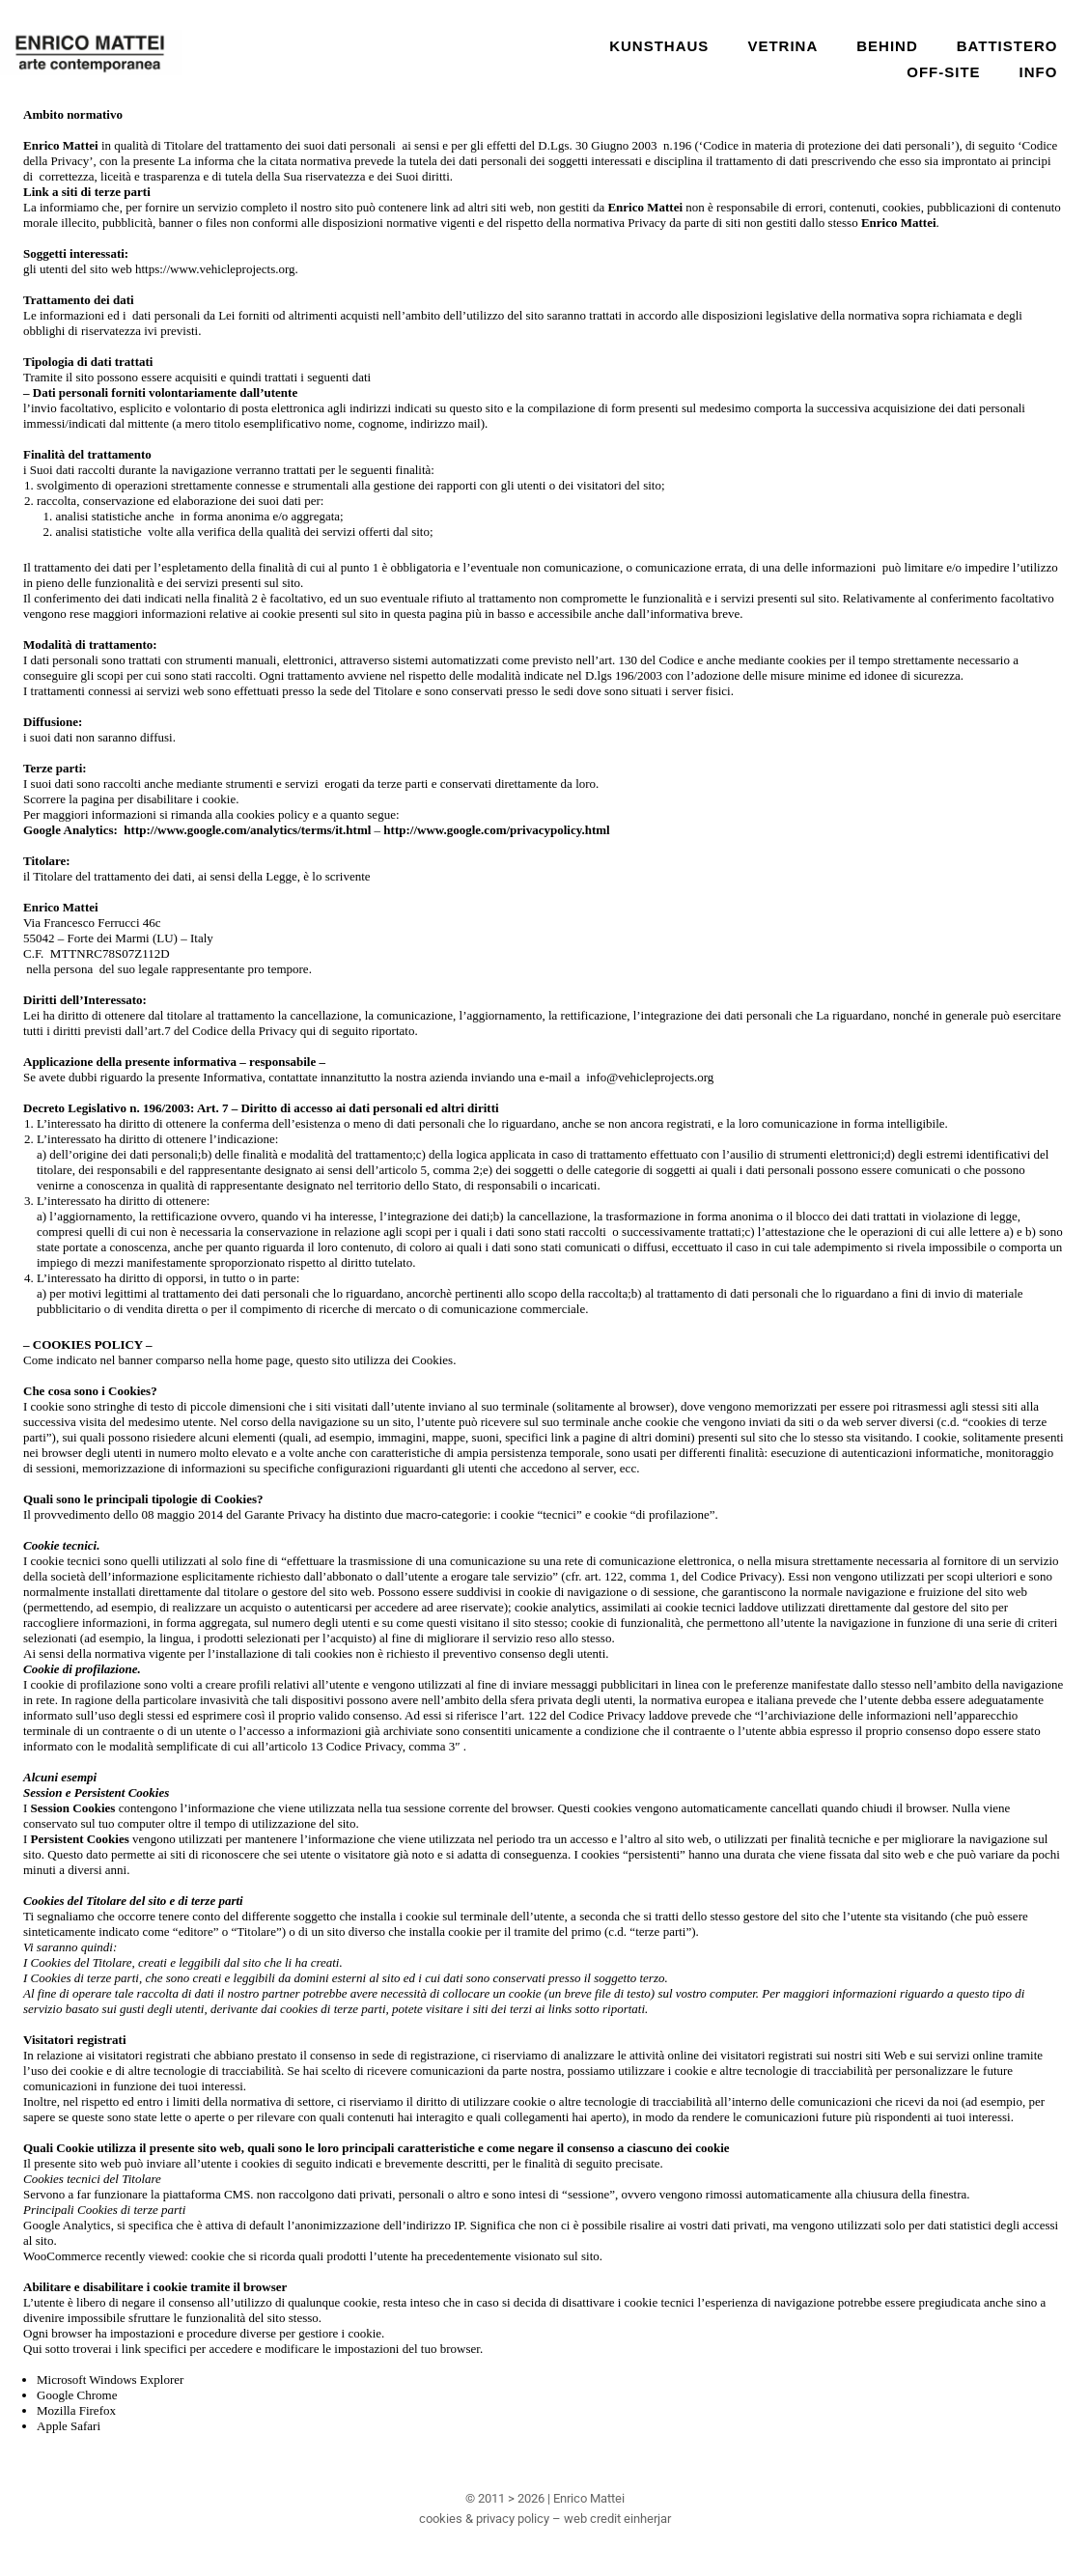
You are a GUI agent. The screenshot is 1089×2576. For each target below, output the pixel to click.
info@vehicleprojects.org (649, 1077)
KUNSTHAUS (659, 46)
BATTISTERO (1007, 46)
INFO (1038, 72)
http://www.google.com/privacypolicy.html (496, 830)
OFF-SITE (943, 72)
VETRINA (782, 46)
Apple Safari (68, 2426)
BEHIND (887, 46)
